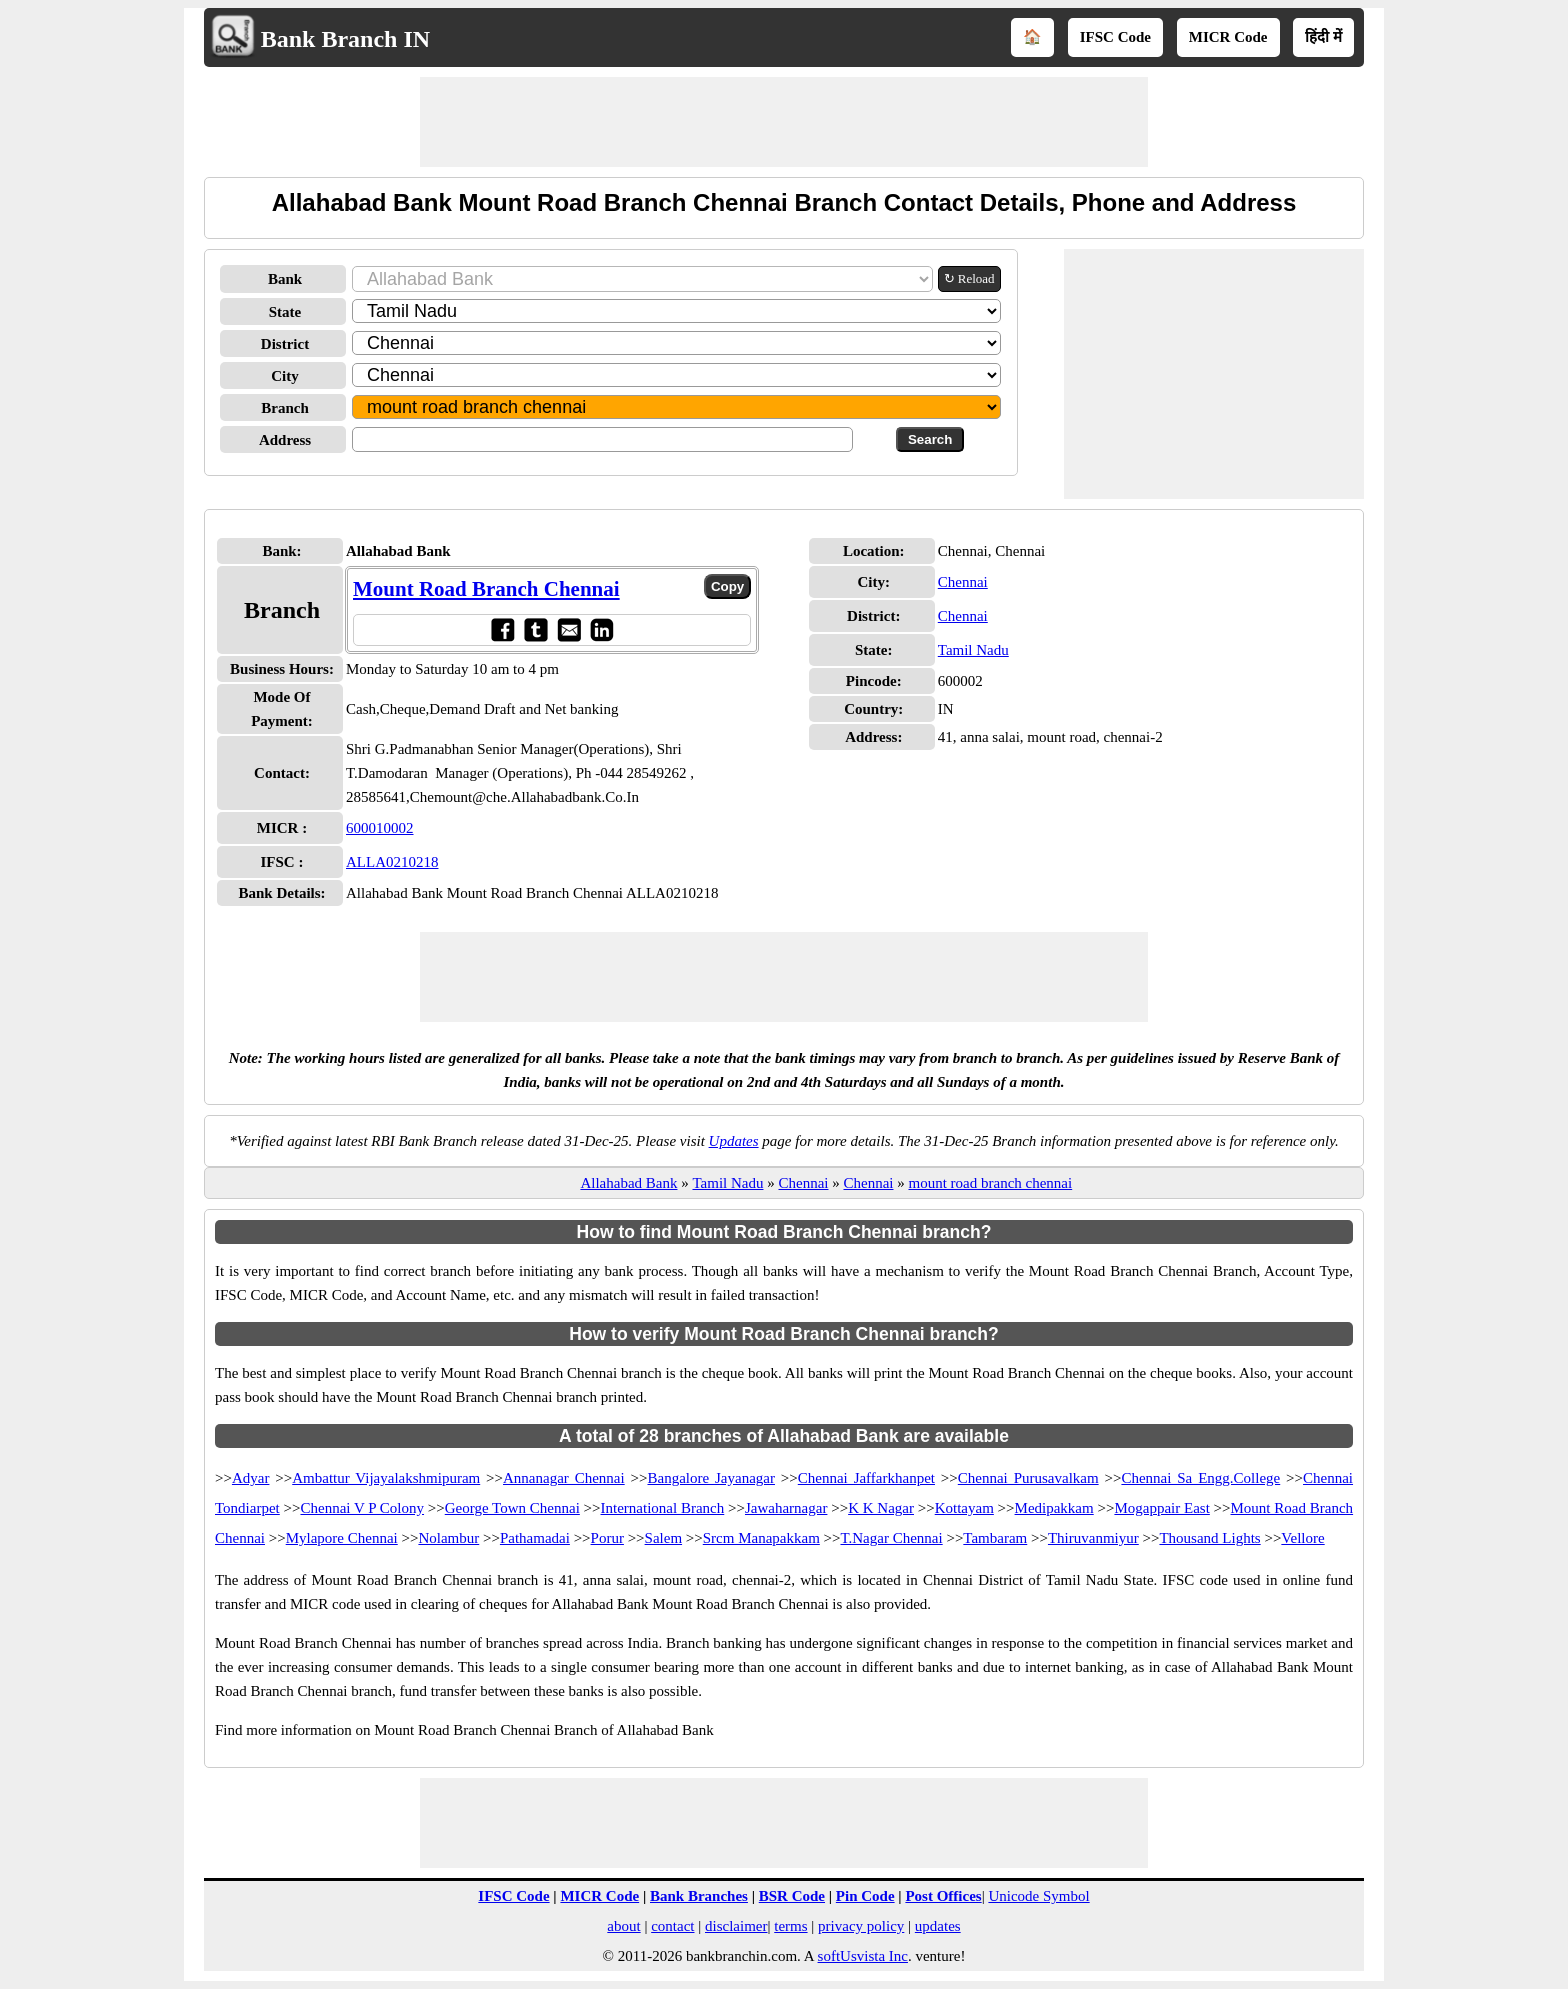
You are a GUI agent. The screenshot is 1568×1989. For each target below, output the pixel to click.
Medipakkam (1054, 1508)
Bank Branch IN (345, 39)
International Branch (663, 1508)
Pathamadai (535, 1538)
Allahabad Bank (628, 1183)
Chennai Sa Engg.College (1200, 1478)
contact (672, 1926)
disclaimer (736, 1926)
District (285, 344)
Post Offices (943, 1896)
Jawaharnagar (786, 1508)
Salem (664, 1538)
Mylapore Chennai (342, 1538)
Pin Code (865, 1896)
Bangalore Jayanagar (710, 1478)
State (285, 312)
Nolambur (448, 1538)
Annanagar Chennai (564, 1478)
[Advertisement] (784, 122)
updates (938, 1926)
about (623, 1926)
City (285, 376)
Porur (607, 1538)
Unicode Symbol (1038, 1896)
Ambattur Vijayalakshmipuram (386, 1478)
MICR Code (1228, 37)
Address (285, 440)
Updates (734, 1141)
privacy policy (861, 1926)
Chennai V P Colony (362, 1508)
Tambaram (995, 1538)
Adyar (251, 1478)
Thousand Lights (1209, 1538)
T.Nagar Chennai (891, 1538)
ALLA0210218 (392, 862)
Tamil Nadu (973, 650)
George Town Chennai (512, 1508)
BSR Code (792, 1896)
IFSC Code (1115, 37)
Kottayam (964, 1508)
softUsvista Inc (863, 1956)
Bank (285, 279)
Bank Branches (699, 1896)
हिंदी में (1323, 37)
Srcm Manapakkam (761, 1538)
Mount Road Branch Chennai (486, 589)
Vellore (1302, 1538)
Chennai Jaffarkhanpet (866, 1478)
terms (790, 1926)
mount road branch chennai (990, 1183)
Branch (285, 408)
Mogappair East (1161, 1508)
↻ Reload (969, 278)
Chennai (963, 582)
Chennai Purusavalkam (1028, 1478)
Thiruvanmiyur (1093, 1538)
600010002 (380, 828)
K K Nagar (881, 1508)
